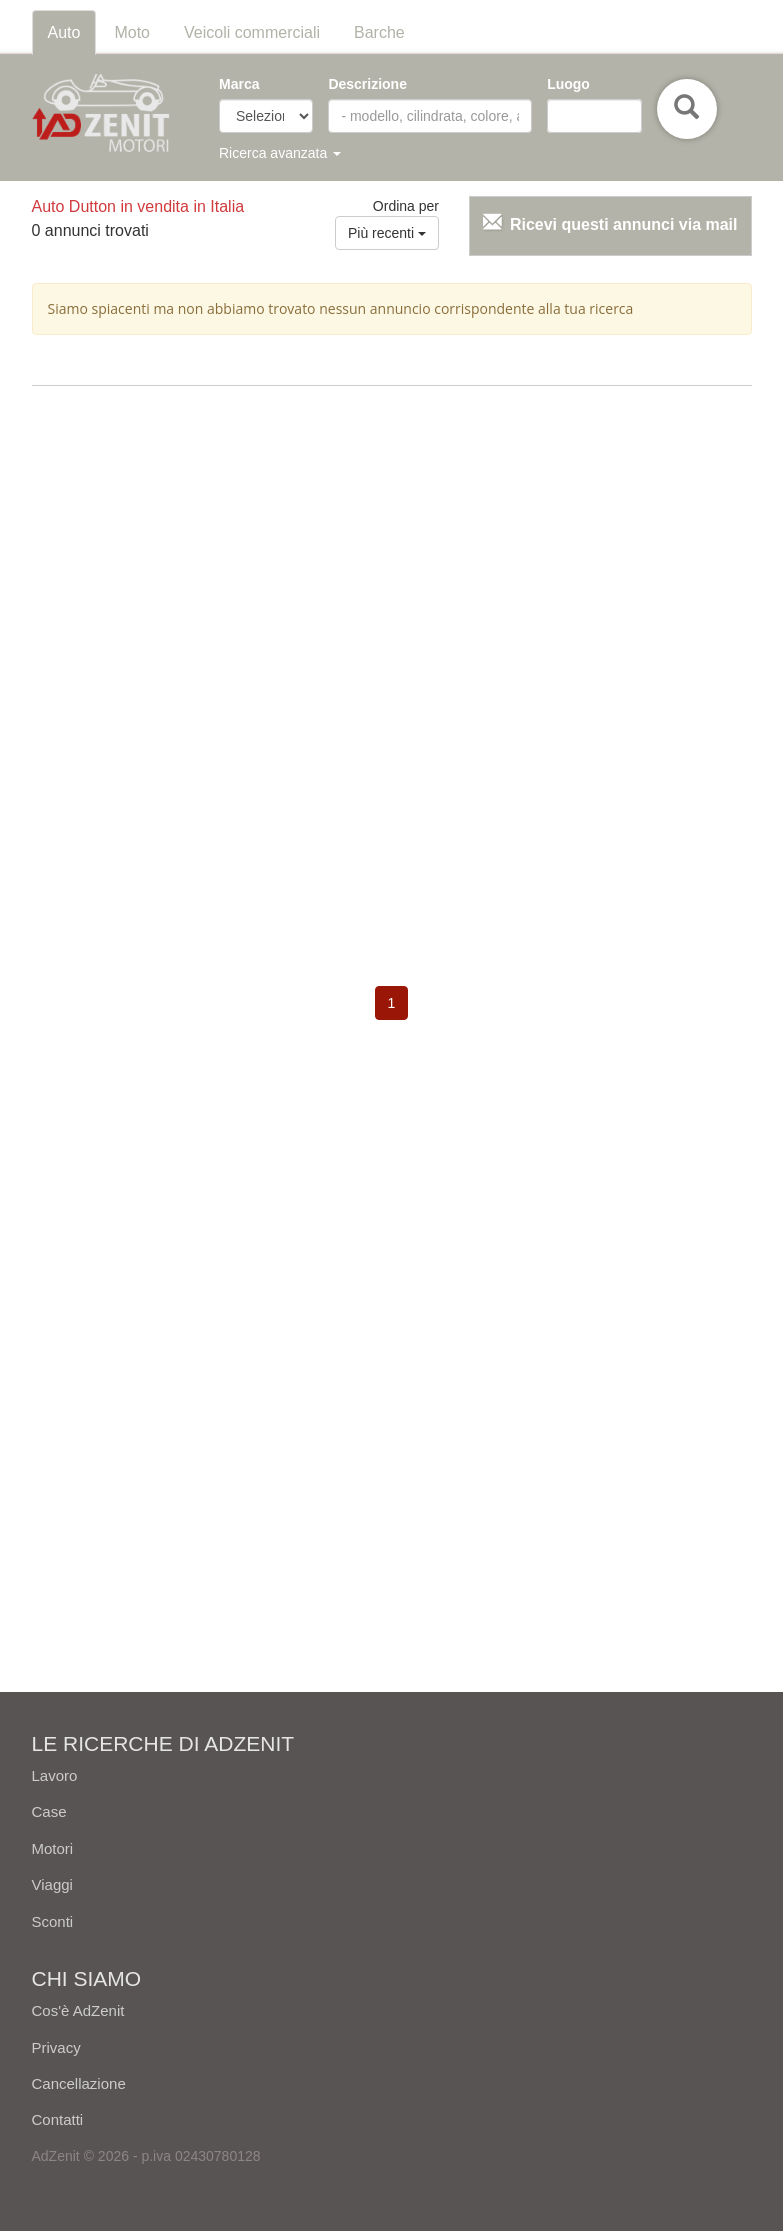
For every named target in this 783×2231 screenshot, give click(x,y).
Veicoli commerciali (252, 32)
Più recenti (387, 233)
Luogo (568, 84)
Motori (53, 1848)
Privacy (56, 2047)
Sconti (53, 1921)
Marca (239, 84)
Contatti (58, 2119)
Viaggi (52, 1884)
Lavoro (55, 1775)
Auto (64, 32)
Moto (132, 32)
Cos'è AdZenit (78, 2010)
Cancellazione (79, 2083)
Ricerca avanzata (280, 153)
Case (49, 1811)
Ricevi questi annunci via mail (624, 224)
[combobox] (594, 116)
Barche (379, 32)
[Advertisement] (392, 546)
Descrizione (367, 84)
